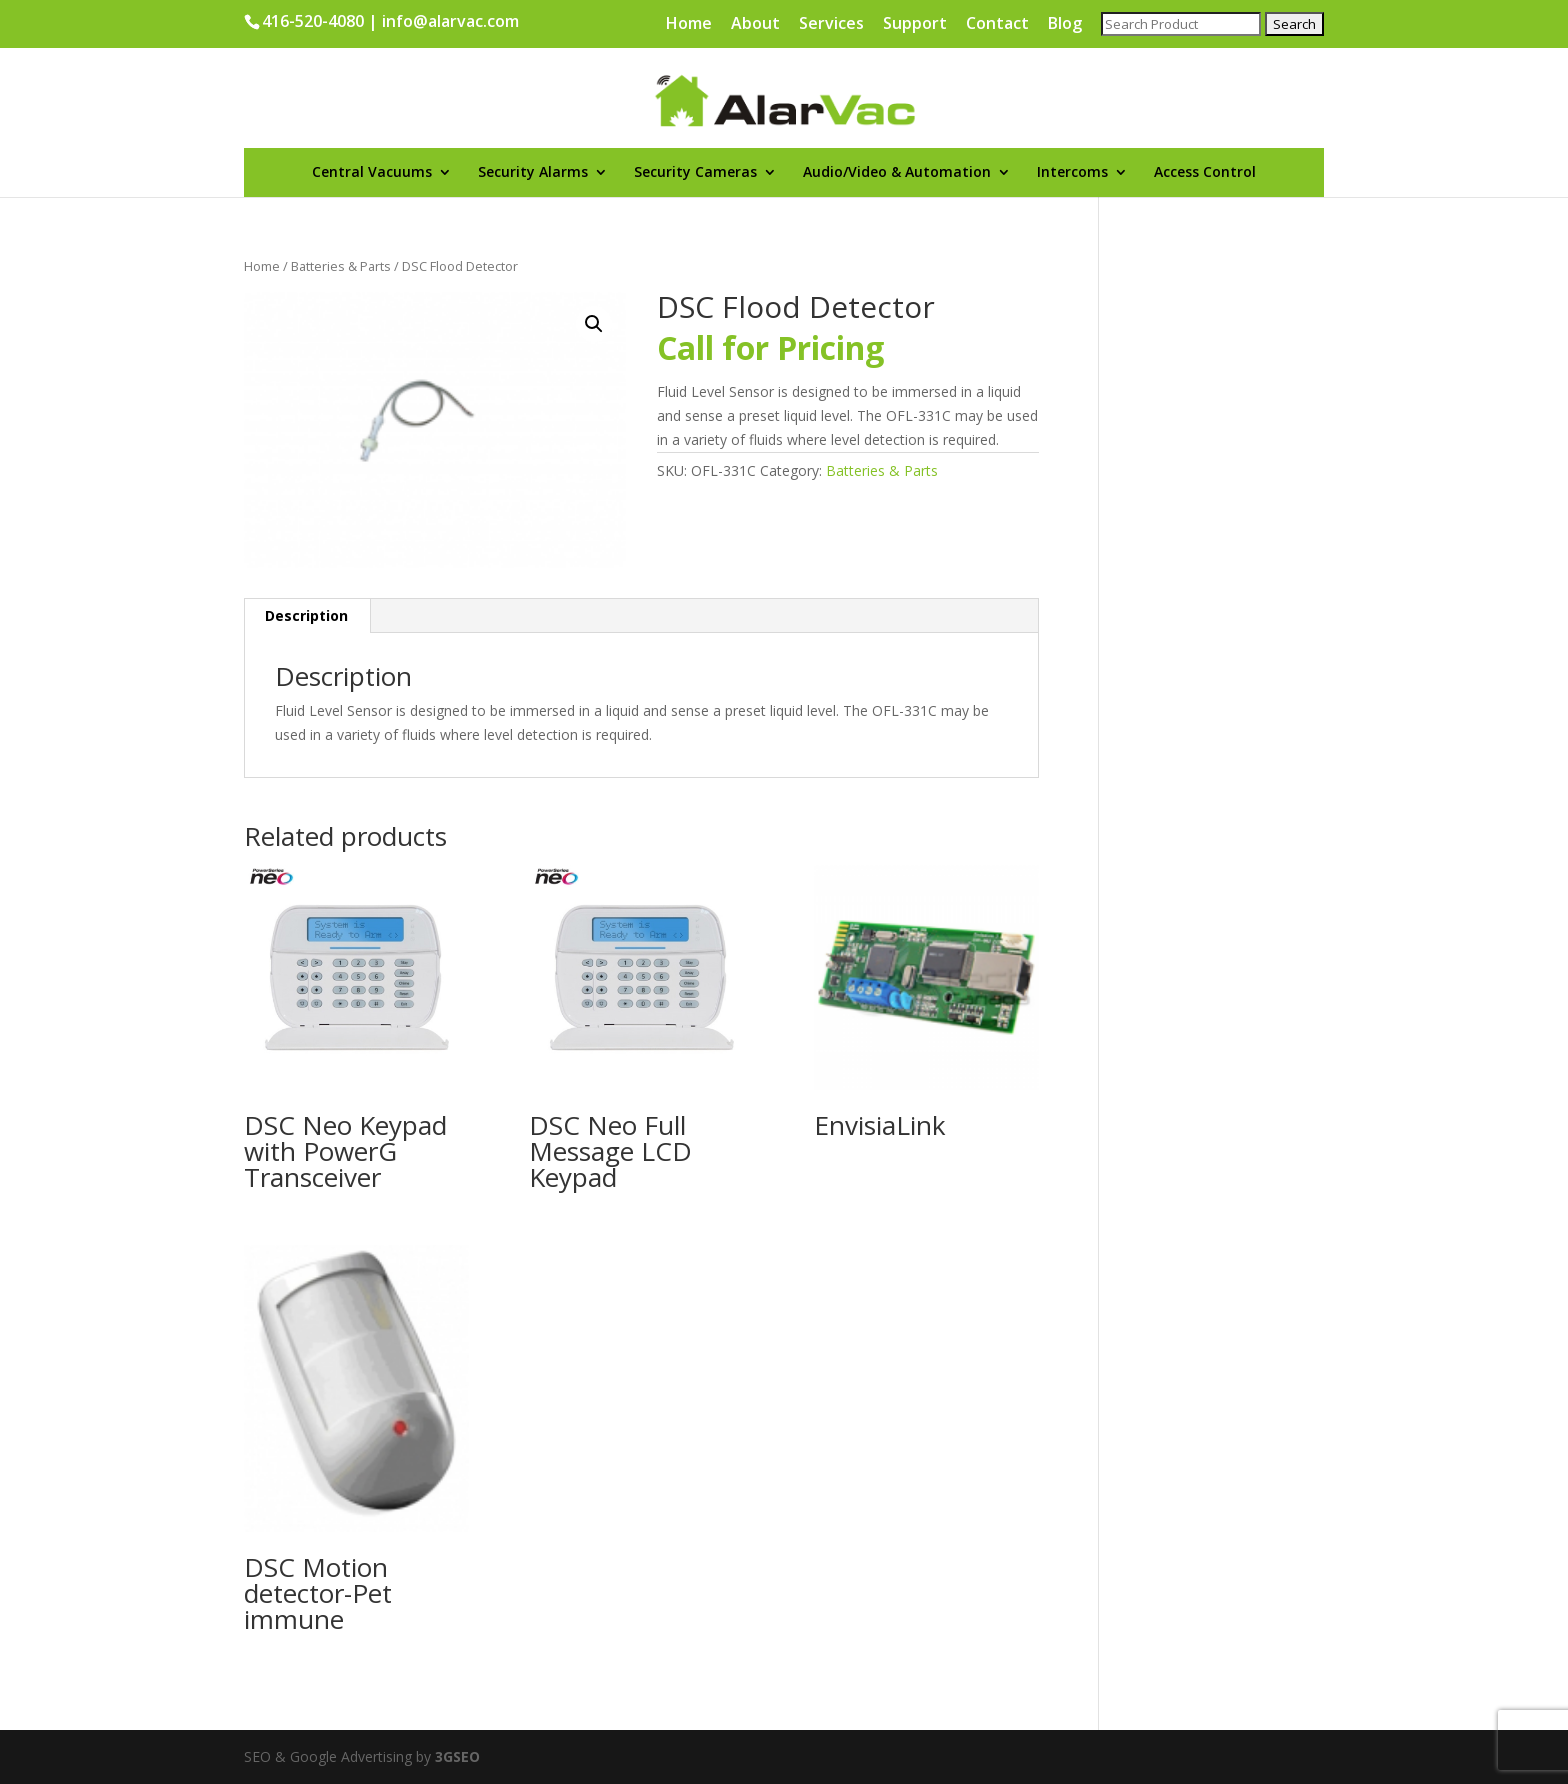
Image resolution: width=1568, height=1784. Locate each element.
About (755, 24)
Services (831, 24)
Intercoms (1072, 173)
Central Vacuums (372, 173)
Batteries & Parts (341, 266)
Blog (1065, 24)
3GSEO (455, 1756)
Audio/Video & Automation (897, 173)
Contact (997, 24)
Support (915, 24)
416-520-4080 (313, 21)
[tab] (307, 616)
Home (689, 24)
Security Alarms (533, 173)
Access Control (1205, 173)
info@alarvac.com (450, 21)
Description (306, 615)
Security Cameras (695, 173)
